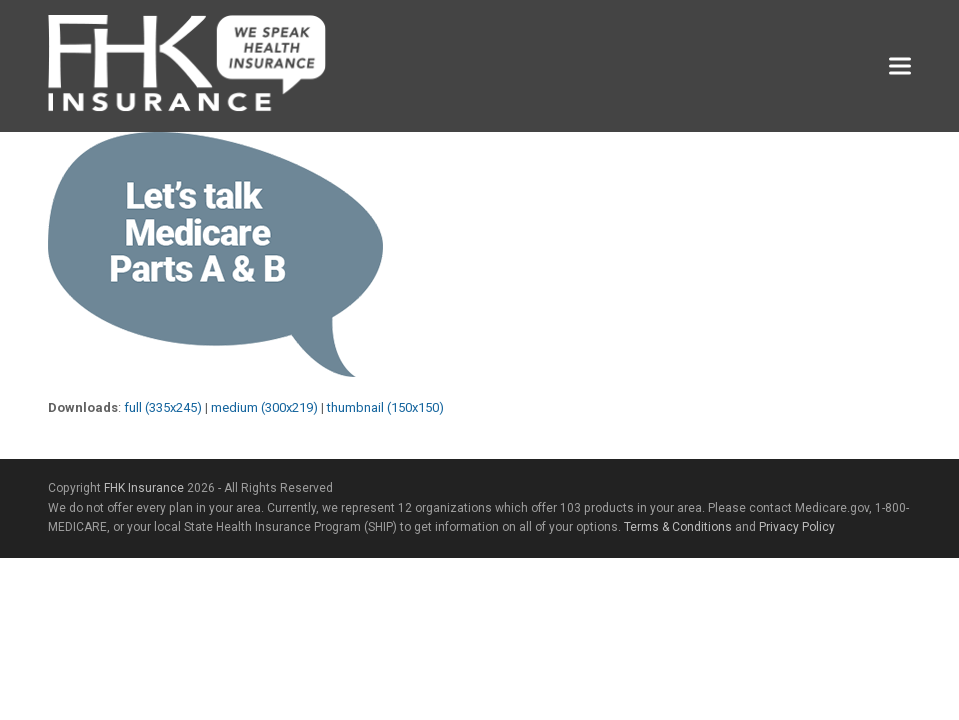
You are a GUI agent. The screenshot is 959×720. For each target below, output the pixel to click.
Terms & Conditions (678, 527)
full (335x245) (163, 407)
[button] (900, 66)
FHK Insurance (144, 488)
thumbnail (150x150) (385, 407)
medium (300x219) (264, 407)
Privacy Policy (797, 527)
